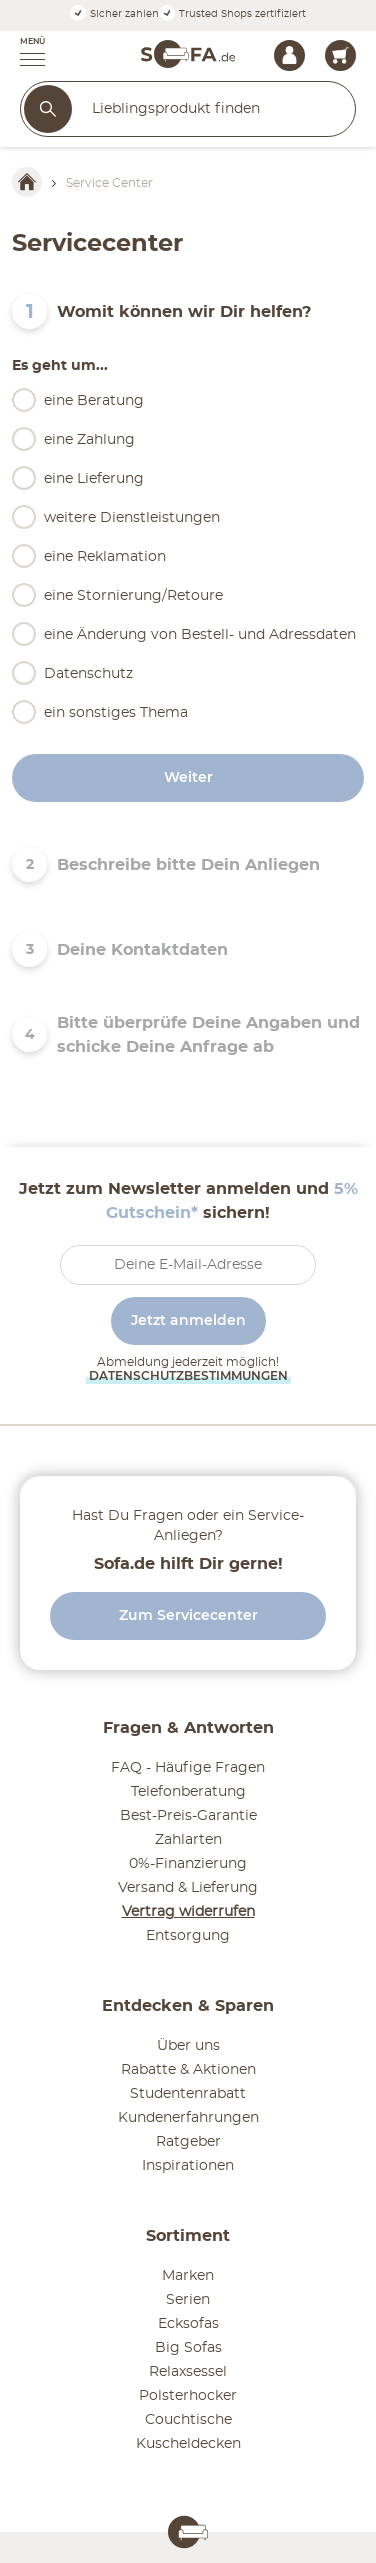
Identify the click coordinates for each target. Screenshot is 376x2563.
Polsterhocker (188, 2396)
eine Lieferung (94, 479)
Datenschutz (88, 674)
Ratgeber (188, 2142)
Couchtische (188, 2420)
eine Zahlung (89, 440)
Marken (188, 2276)
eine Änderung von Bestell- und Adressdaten (200, 635)
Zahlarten (188, 1840)
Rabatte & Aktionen (188, 2070)
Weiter (188, 778)
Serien (188, 2300)
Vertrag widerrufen (188, 1912)
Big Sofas (188, 2348)
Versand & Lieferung (188, 1888)
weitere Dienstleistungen (132, 518)
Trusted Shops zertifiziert (232, 14)
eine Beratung (94, 401)
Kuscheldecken (188, 2444)
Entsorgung (188, 1936)
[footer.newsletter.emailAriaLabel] (188, 1265)
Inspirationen (188, 2166)
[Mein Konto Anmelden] (289, 55)
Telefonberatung (188, 1792)
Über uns (188, 2046)
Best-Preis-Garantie (188, 1816)
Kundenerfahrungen (188, 2118)
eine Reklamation (105, 557)
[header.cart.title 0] (340, 55)
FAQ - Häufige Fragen (188, 1768)
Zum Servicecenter (188, 1616)
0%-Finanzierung (188, 1864)
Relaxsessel (188, 2372)
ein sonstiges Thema (116, 713)
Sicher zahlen (114, 14)
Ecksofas (188, 2324)
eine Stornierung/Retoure (133, 596)
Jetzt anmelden (188, 1321)
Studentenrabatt (188, 2094)
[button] (22, 53)
